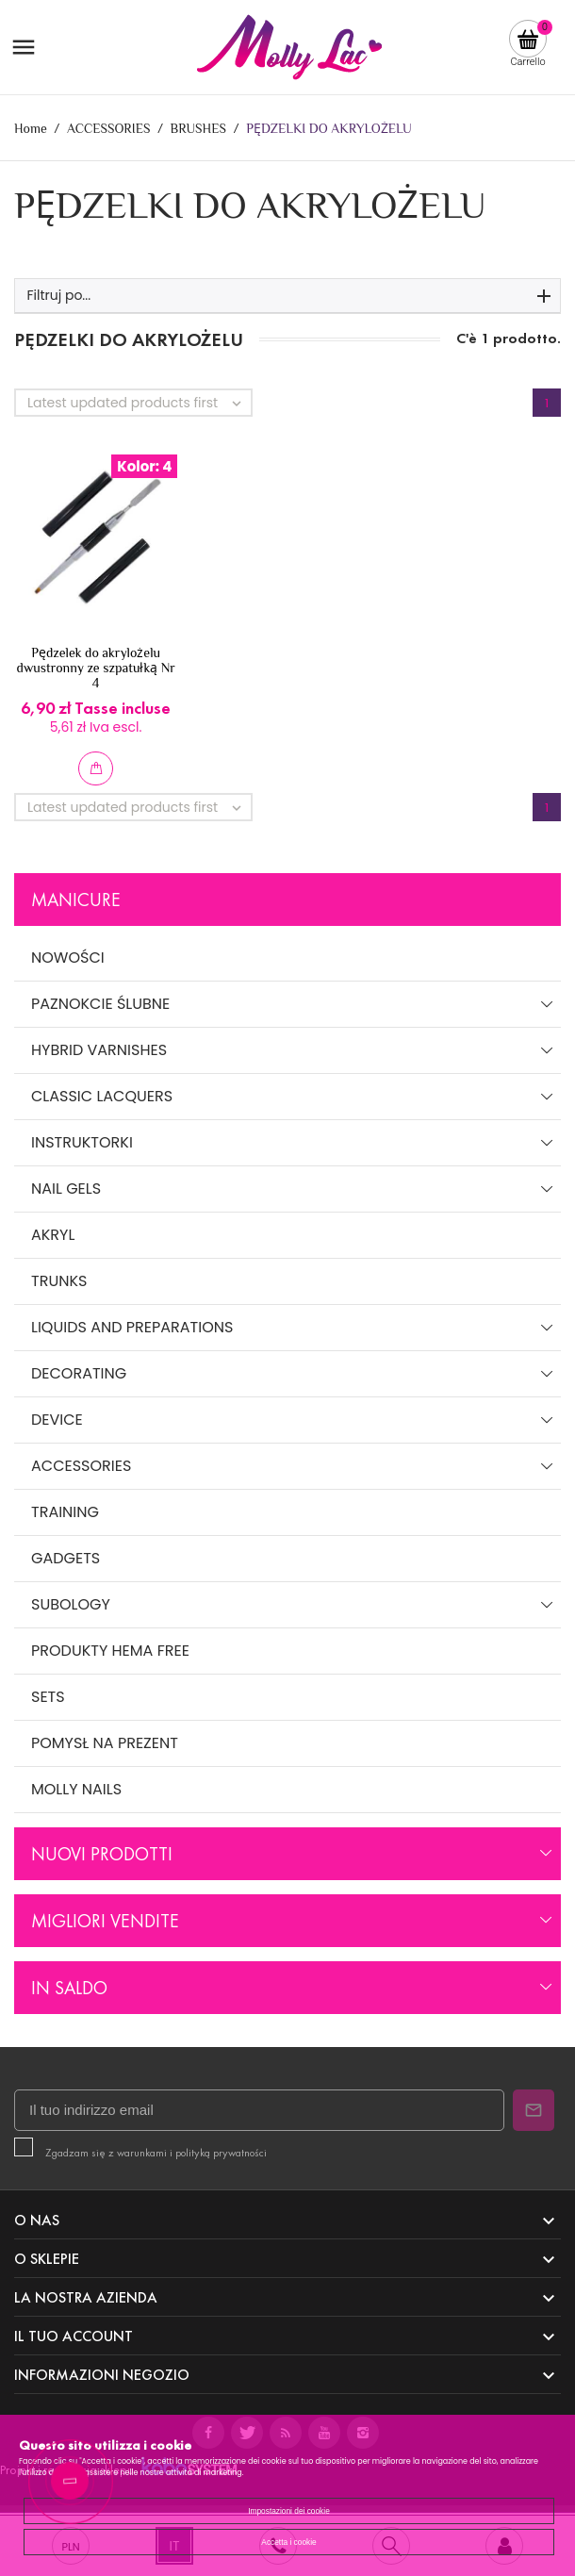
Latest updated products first (139, 402)
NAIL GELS (66, 1188)
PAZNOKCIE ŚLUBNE (100, 1004)
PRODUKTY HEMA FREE (110, 1650)
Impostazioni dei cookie (289, 2511)
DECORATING (78, 1373)
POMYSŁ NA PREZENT (104, 1743)
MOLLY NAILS (76, 1789)
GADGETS (65, 1558)
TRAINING (65, 1512)
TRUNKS (59, 1281)
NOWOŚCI (68, 957)
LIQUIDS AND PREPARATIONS (132, 1327)
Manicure (76, 899)
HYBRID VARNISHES (99, 1050)
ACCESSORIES (81, 1466)
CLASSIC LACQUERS (101, 1096)
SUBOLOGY (70, 1604)
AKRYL (52, 1235)
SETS (48, 1697)
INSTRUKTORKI (82, 1142)
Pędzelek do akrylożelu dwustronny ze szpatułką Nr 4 (95, 667)
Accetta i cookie (288, 2542)
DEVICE (57, 1419)
